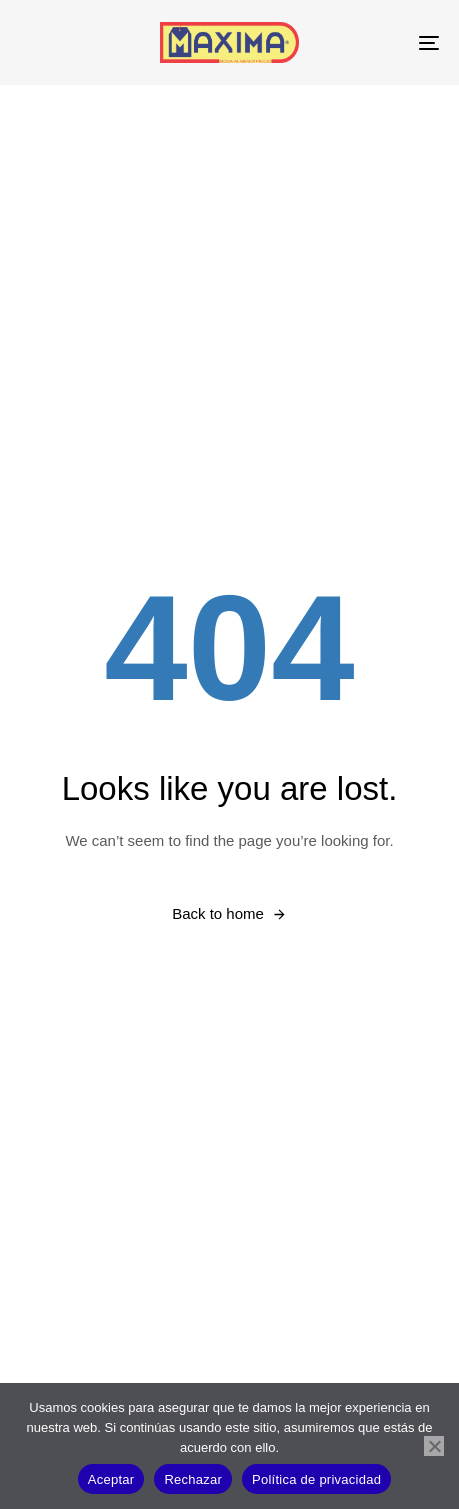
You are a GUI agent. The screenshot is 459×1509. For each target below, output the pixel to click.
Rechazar (193, 1479)
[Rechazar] (434, 1446)
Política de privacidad (316, 1479)
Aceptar (111, 1479)
